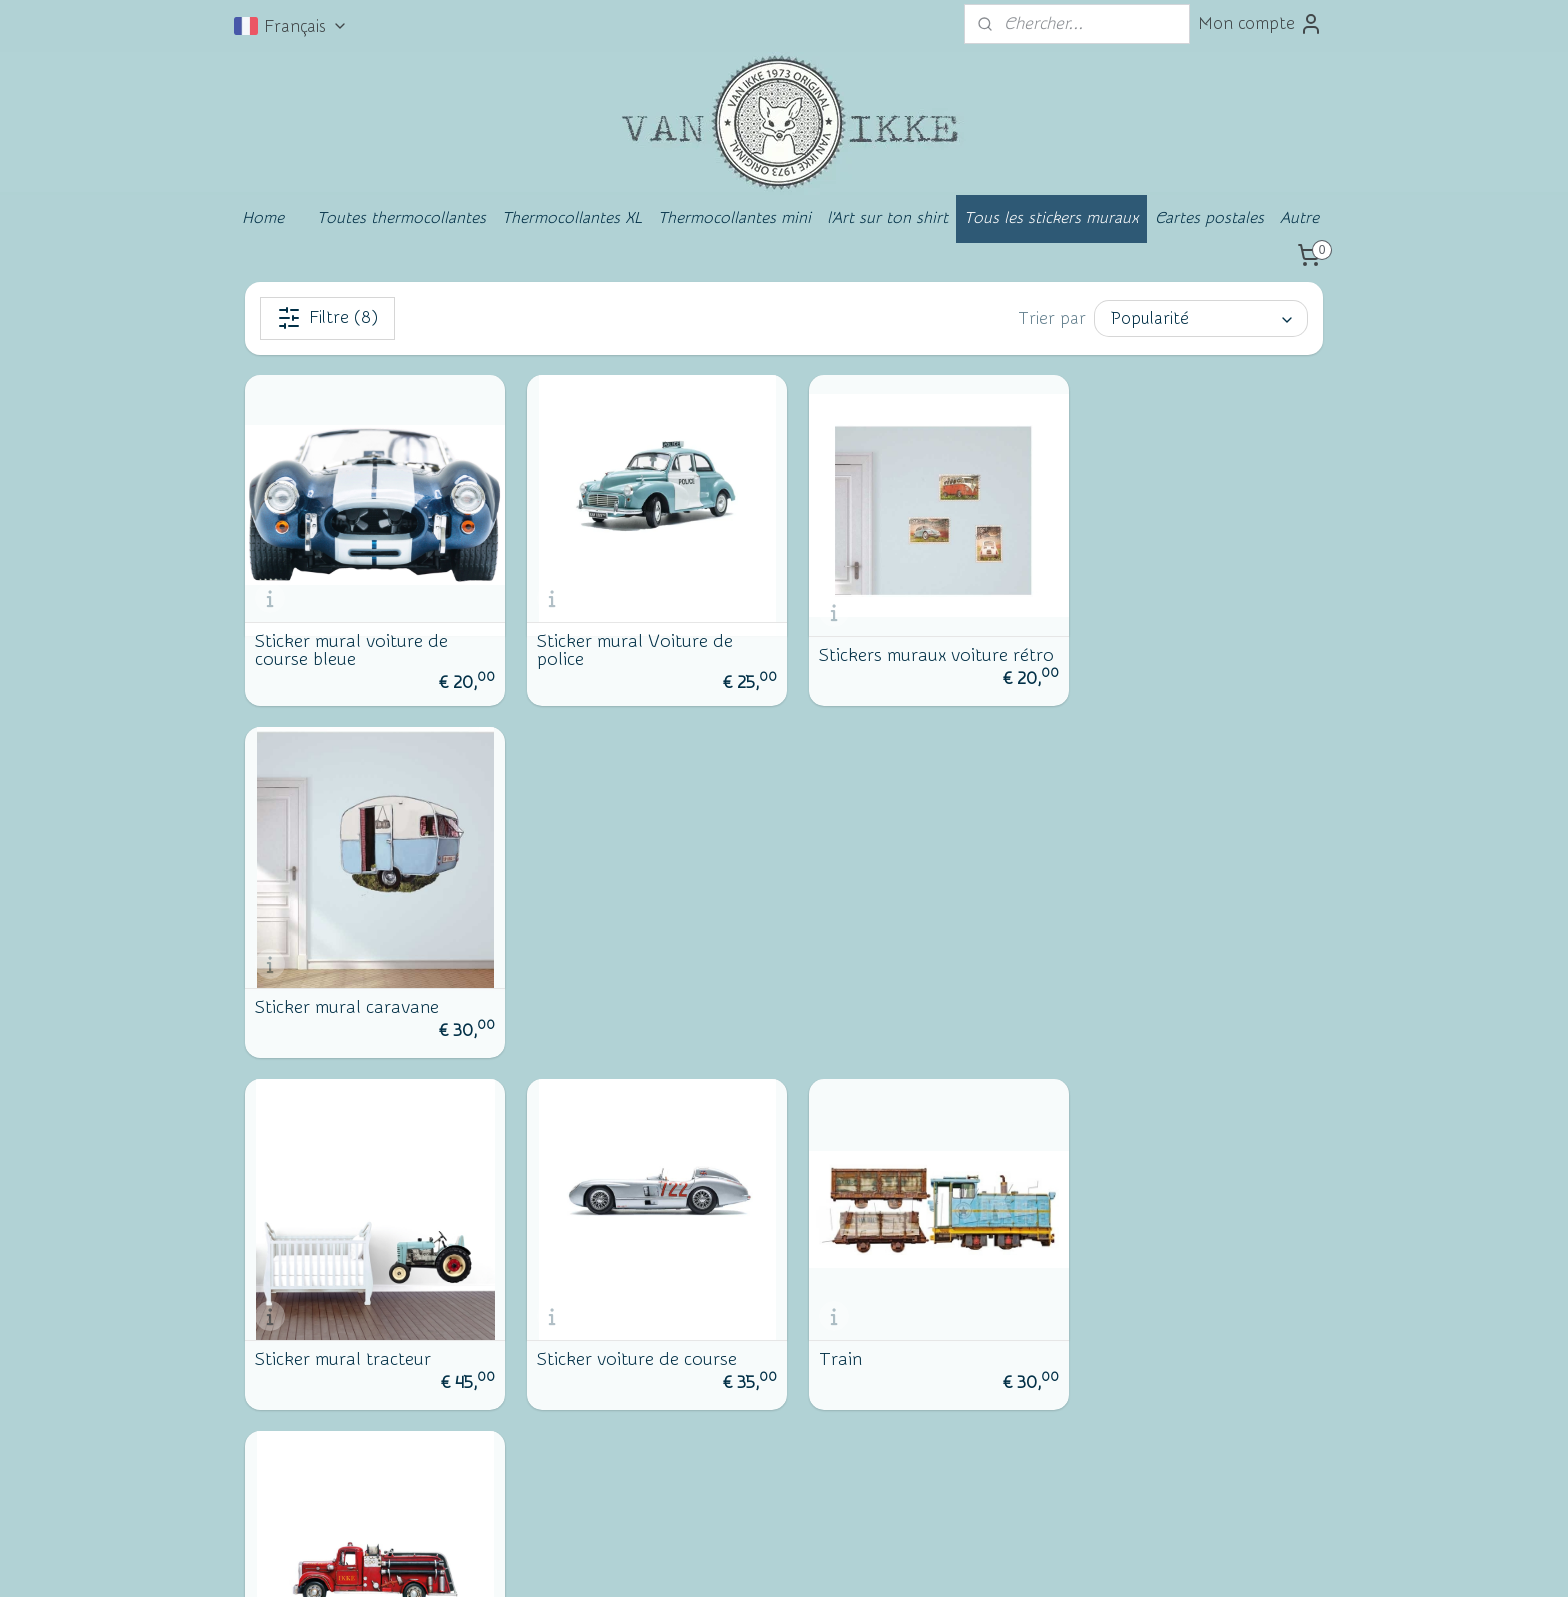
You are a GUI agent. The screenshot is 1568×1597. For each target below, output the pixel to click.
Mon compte (1260, 24)
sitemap (703, 1560)
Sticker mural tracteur (343, 994)
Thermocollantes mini (734, 218)
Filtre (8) (327, 318)
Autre (1299, 218)
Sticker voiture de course (630, 994)
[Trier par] (1201, 318)
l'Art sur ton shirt (887, 218)
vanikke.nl (1170, 1328)
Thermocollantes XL (572, 218)
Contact (297, 1424)
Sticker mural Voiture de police (628, 644)
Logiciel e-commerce (810, 1560)
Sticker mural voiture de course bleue (351, 644)
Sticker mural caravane (1172, 649)
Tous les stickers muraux (1051, 218)
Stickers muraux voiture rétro (899, 644)
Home (263, 218)
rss (741, 1560)
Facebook (304, 1457)
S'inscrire (953, 1437)
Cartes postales (1209, 218)
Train (826, 994)
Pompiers (1116, 994)
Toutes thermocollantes (401, 218)
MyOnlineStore (973, 1560)
